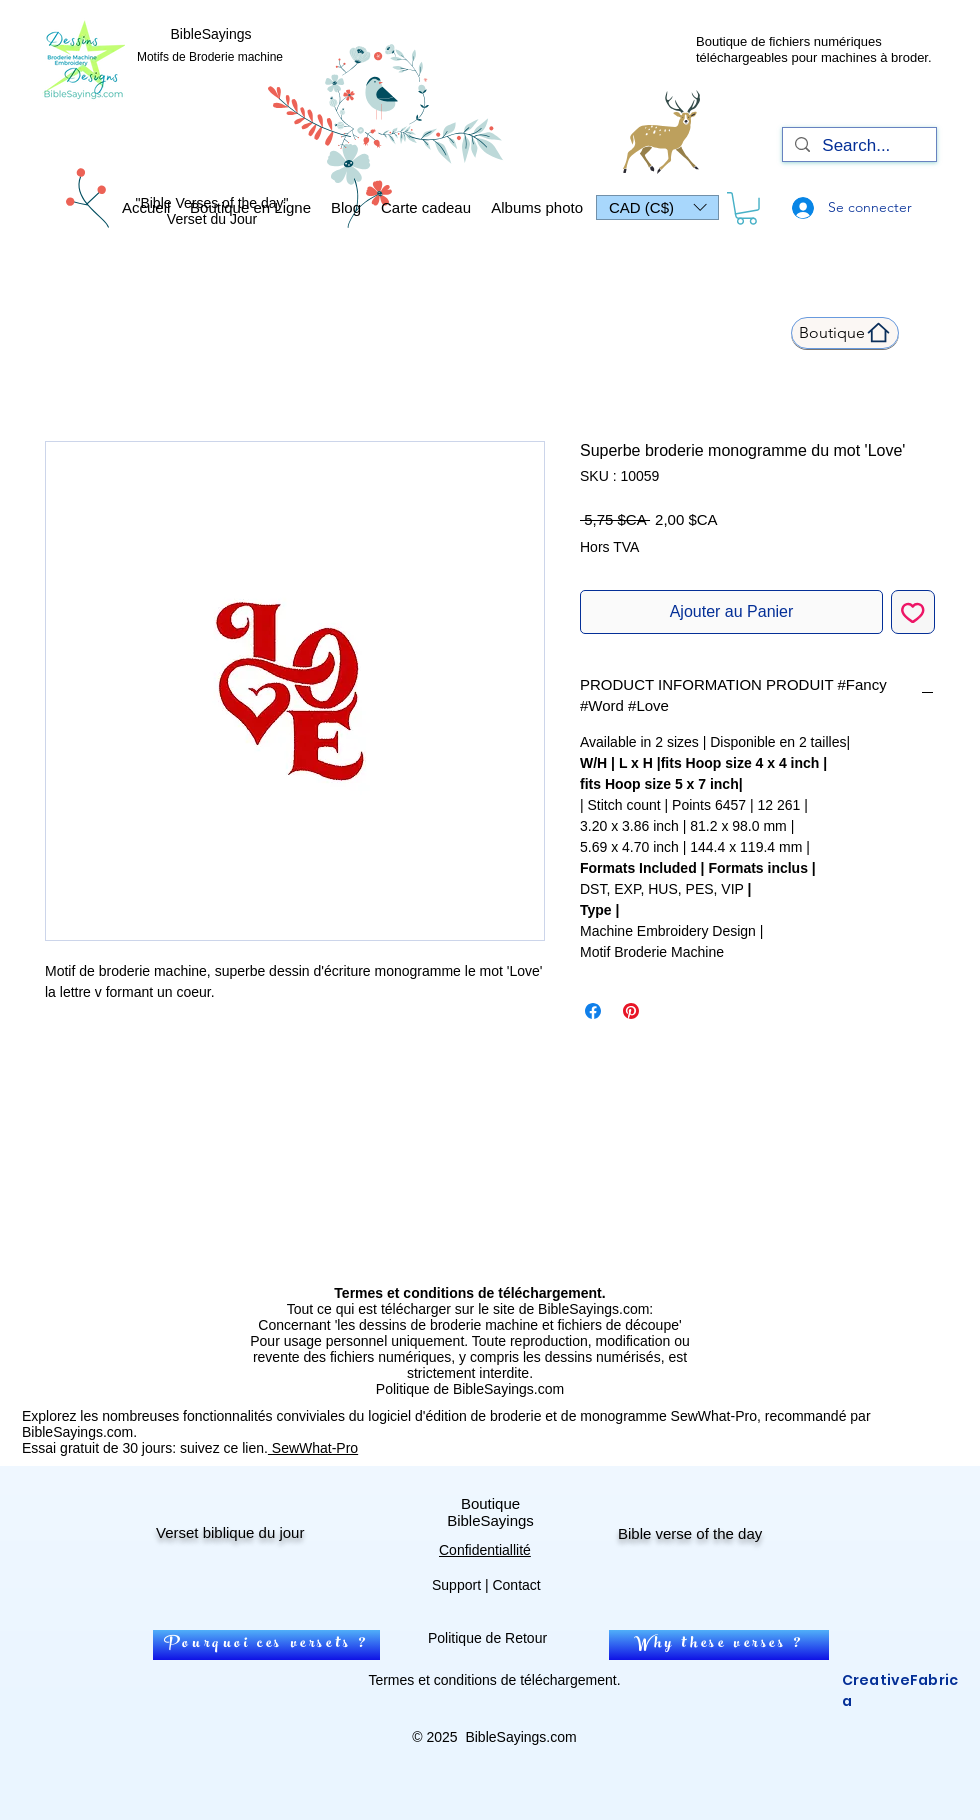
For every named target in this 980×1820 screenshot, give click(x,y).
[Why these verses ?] (719, 1645)
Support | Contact (486, 1585)
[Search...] (858, 146)
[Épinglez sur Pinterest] (631, 1011)
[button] (657, 207)
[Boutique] (845, 333)
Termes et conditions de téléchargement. (494, 1680)
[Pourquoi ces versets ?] (266, 1645)
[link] (746, 208)
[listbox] (657, 207)
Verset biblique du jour (230, 1532)
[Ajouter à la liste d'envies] (913, 612)
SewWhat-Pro (313, 1448)
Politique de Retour (487, 1638)
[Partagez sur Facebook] (593, 1011)
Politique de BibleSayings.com (470, 1389)
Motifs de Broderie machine (210, 57)
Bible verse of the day (690, 1533)
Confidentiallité (485, 1550)
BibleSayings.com (520, 1737)
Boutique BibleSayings (490, 1512)
